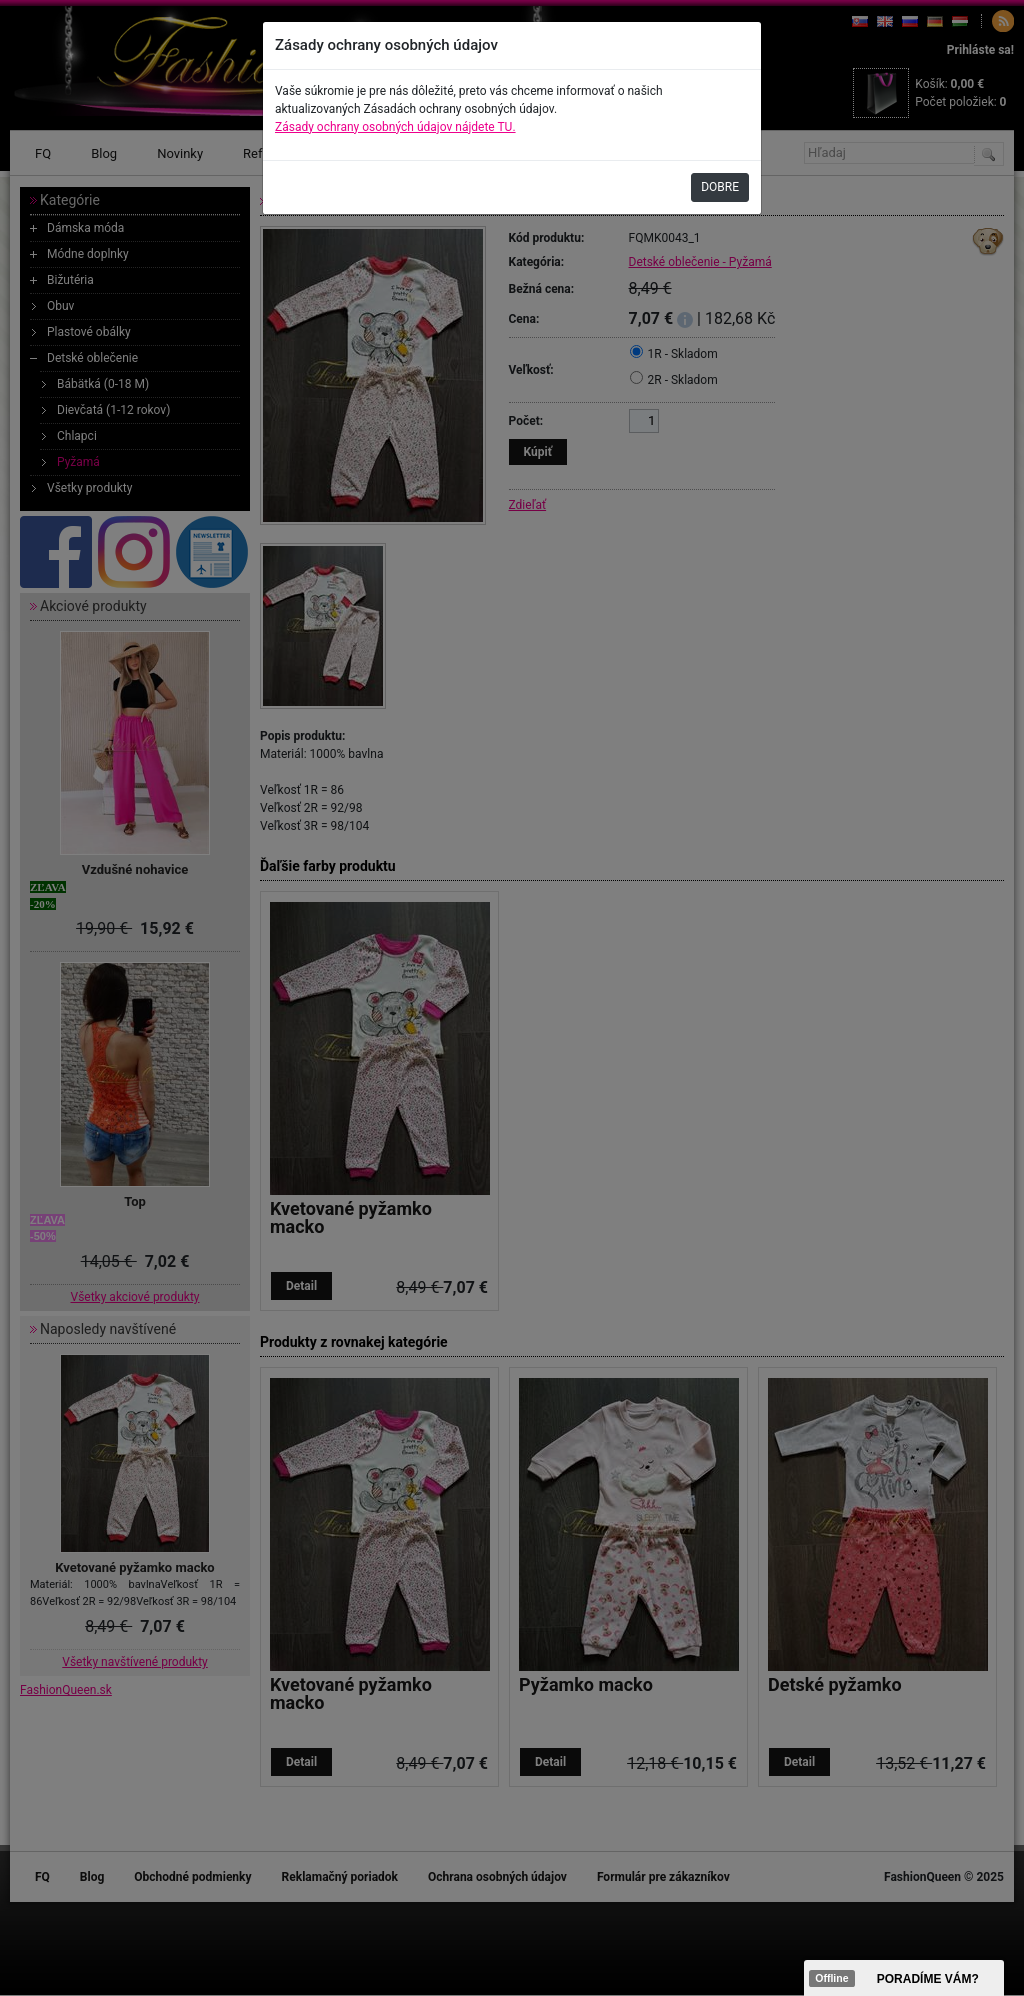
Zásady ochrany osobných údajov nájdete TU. (395, 127)
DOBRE (720, 187)
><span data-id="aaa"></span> (904, 1978)
